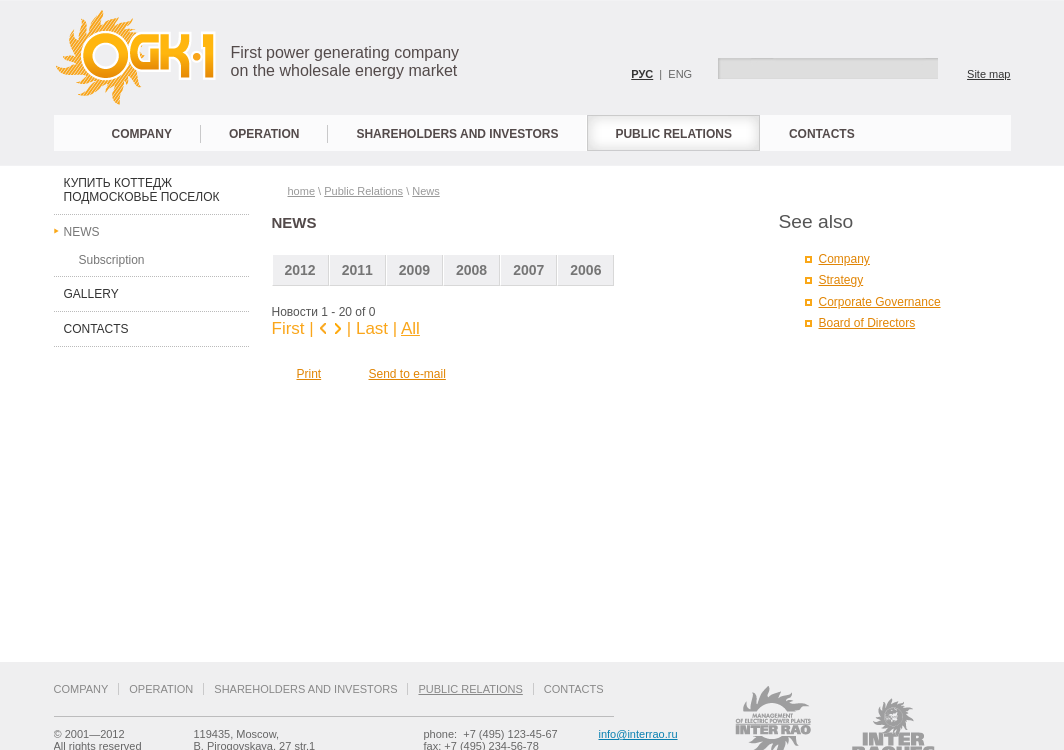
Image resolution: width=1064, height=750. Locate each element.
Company (142, 134)
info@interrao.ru (638, 734)
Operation (264, 134)
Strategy (841, 280)
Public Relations (673, 134)
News (82, 232)
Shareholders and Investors (457, 134)
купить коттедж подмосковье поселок (142, 190)
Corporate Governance (880, 302)
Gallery (91, 294)
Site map (988, 74)
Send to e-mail (407, 374)
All (410, 328)
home (302, 191)
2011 (357, 270)
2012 (300, 270)
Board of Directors (867, 323)
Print (309, 374)
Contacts (822, 134)
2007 (528, 270)
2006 (585, 270)
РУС (642, 74)
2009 (414, 270)
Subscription (112, 260)
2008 (471, 270)
